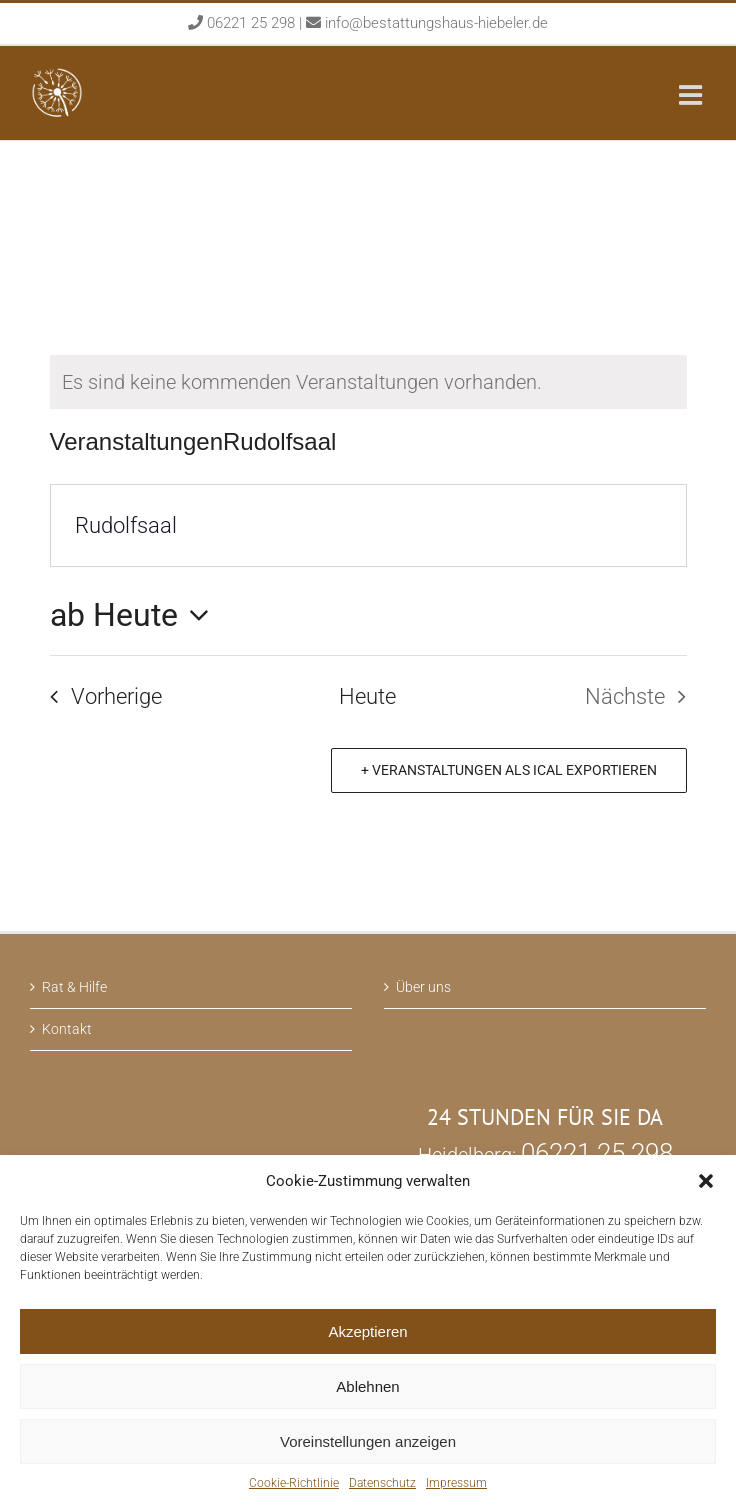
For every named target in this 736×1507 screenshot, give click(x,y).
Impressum (456, 1483)
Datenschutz (382, 1483)
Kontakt (67, 1029)
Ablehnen (367, 1386)
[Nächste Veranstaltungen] (642, 696)
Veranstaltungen (136, 441)
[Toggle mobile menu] (692, 94)
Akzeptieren (367, 1331)
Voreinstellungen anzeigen (368, 1441)
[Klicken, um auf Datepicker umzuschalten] (135, 615)
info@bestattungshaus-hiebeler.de (436, 23)
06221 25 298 (253, 23)
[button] (706, 1181)
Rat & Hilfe (74, 987)
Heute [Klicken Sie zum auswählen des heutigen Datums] (367, 696)
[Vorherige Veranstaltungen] (98, 696)
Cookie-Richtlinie (294, 1483)
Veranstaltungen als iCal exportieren (513, 770)
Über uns (423, 987)
